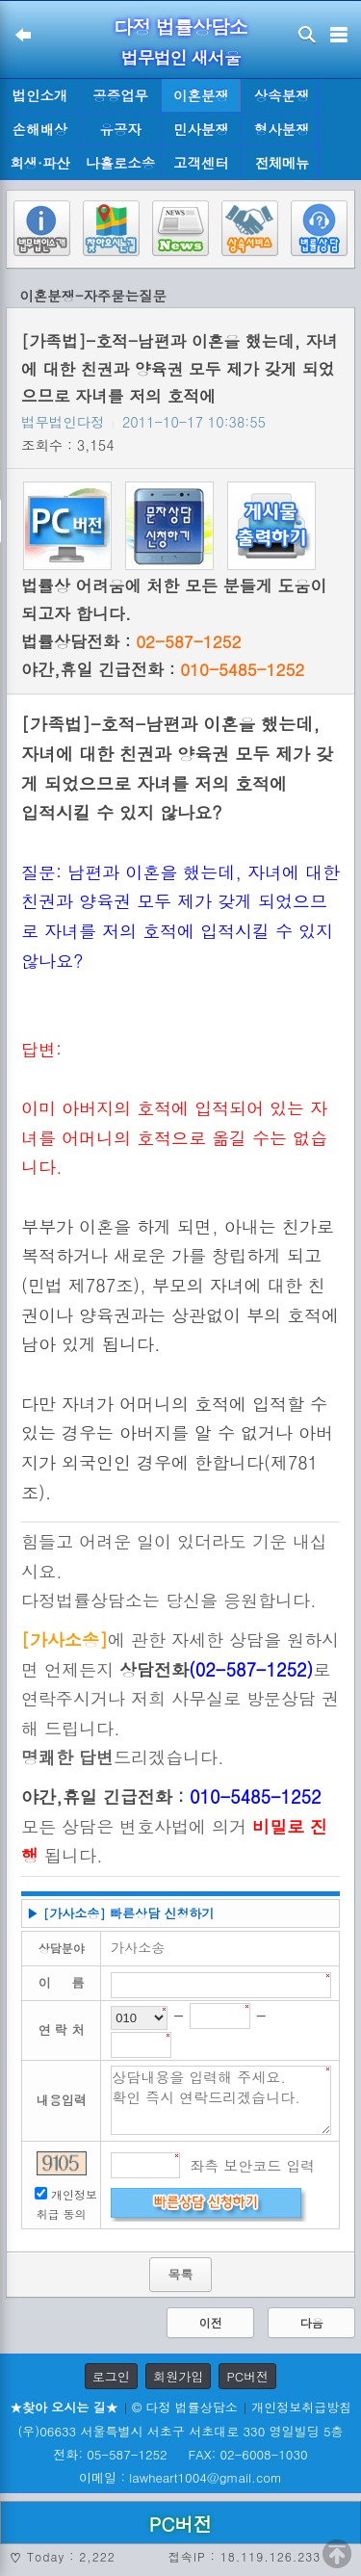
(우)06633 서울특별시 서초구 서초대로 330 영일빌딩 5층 (180, 2431)
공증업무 (120, 95)
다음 (311, 2322)
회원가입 (178, 2376)
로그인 (111, 2376)
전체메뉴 (282, 163)
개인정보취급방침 (301, 2407)
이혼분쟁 (201, 95)
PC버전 (247, 2376)
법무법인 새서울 (180, 57)
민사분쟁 (201, 129)
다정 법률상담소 (180, 26)
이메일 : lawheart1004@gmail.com (180, 2477)
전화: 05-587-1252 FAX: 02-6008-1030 (180, 2454)
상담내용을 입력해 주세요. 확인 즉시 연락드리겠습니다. (221, 2100)
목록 (180, 2274)
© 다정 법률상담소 (185, 2407)
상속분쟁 (282, 95)
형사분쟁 (282, 129)
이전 (210, 2322)
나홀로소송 (120, 162)
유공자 (121, 129)
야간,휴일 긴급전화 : (162, 669)
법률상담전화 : (131, 641)
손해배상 (40, 129)
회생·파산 (39, 162)
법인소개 (40, 95)
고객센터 (201, 162)
